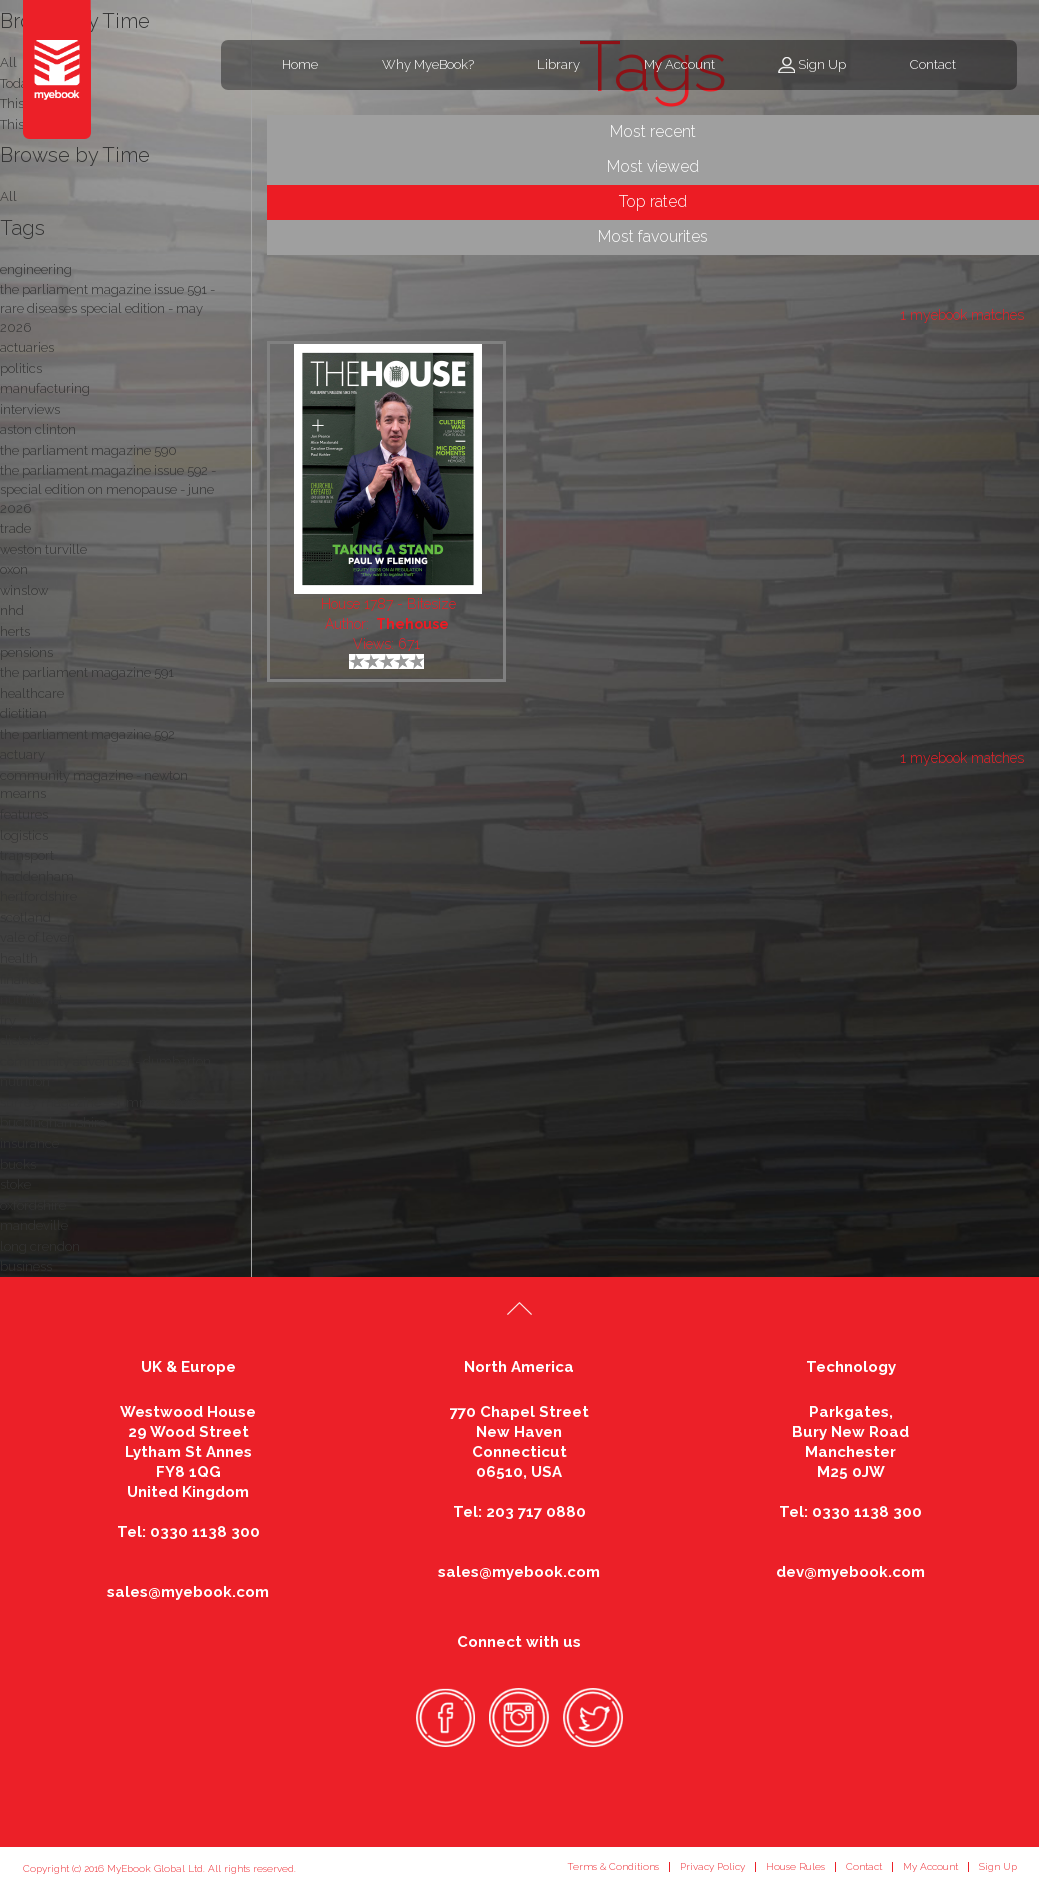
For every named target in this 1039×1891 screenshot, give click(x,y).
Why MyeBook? (428, 64)
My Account (679, 64)
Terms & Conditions (613, 1866)
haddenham (37, 876)
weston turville (43, 549)
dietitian (23, 713)
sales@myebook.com (188, 1592)
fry (8, 1020)
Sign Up (822, 64)
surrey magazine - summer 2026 (99, 1102)
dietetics (24, 1040)
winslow (24, 590)
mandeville (34, 1225)
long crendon (40, 1246)
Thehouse (412, 624)
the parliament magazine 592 (87, 734)
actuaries (27, 347)
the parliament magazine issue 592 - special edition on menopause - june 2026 (108, 489)
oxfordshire (33, 1205)
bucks (18, 1164)
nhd (12, 610)
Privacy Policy (712, 1866)
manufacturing (45, 388)
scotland (25, 917)
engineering (36, 269)
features (24, 814)
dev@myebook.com (850, 1572)
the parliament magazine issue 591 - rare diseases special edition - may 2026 (107, 308)
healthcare (32, 693)
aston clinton (38, 429)
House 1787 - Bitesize (388, 604)
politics (21, 368)
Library (558, 64)
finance (21, 979)
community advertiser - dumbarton (105, 1061)
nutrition (25, 1081)
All (8, 196)
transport (27, 855)
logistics (24, 835)
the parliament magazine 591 (87, 672)
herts (15, 631)
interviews (30, 409)
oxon (14, 569)
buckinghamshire (53, 1122)
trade (15, 528)
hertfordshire (38, 896)
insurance (29, 1143)
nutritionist (31, 999)
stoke (15, 1184)
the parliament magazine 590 (88, 450)
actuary (22, 754)
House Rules (795, 1866)
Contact (933, 64)
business (26, 1266)
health (19, 958)
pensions (26, 652)
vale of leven (37, 937)
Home (300, 64)
